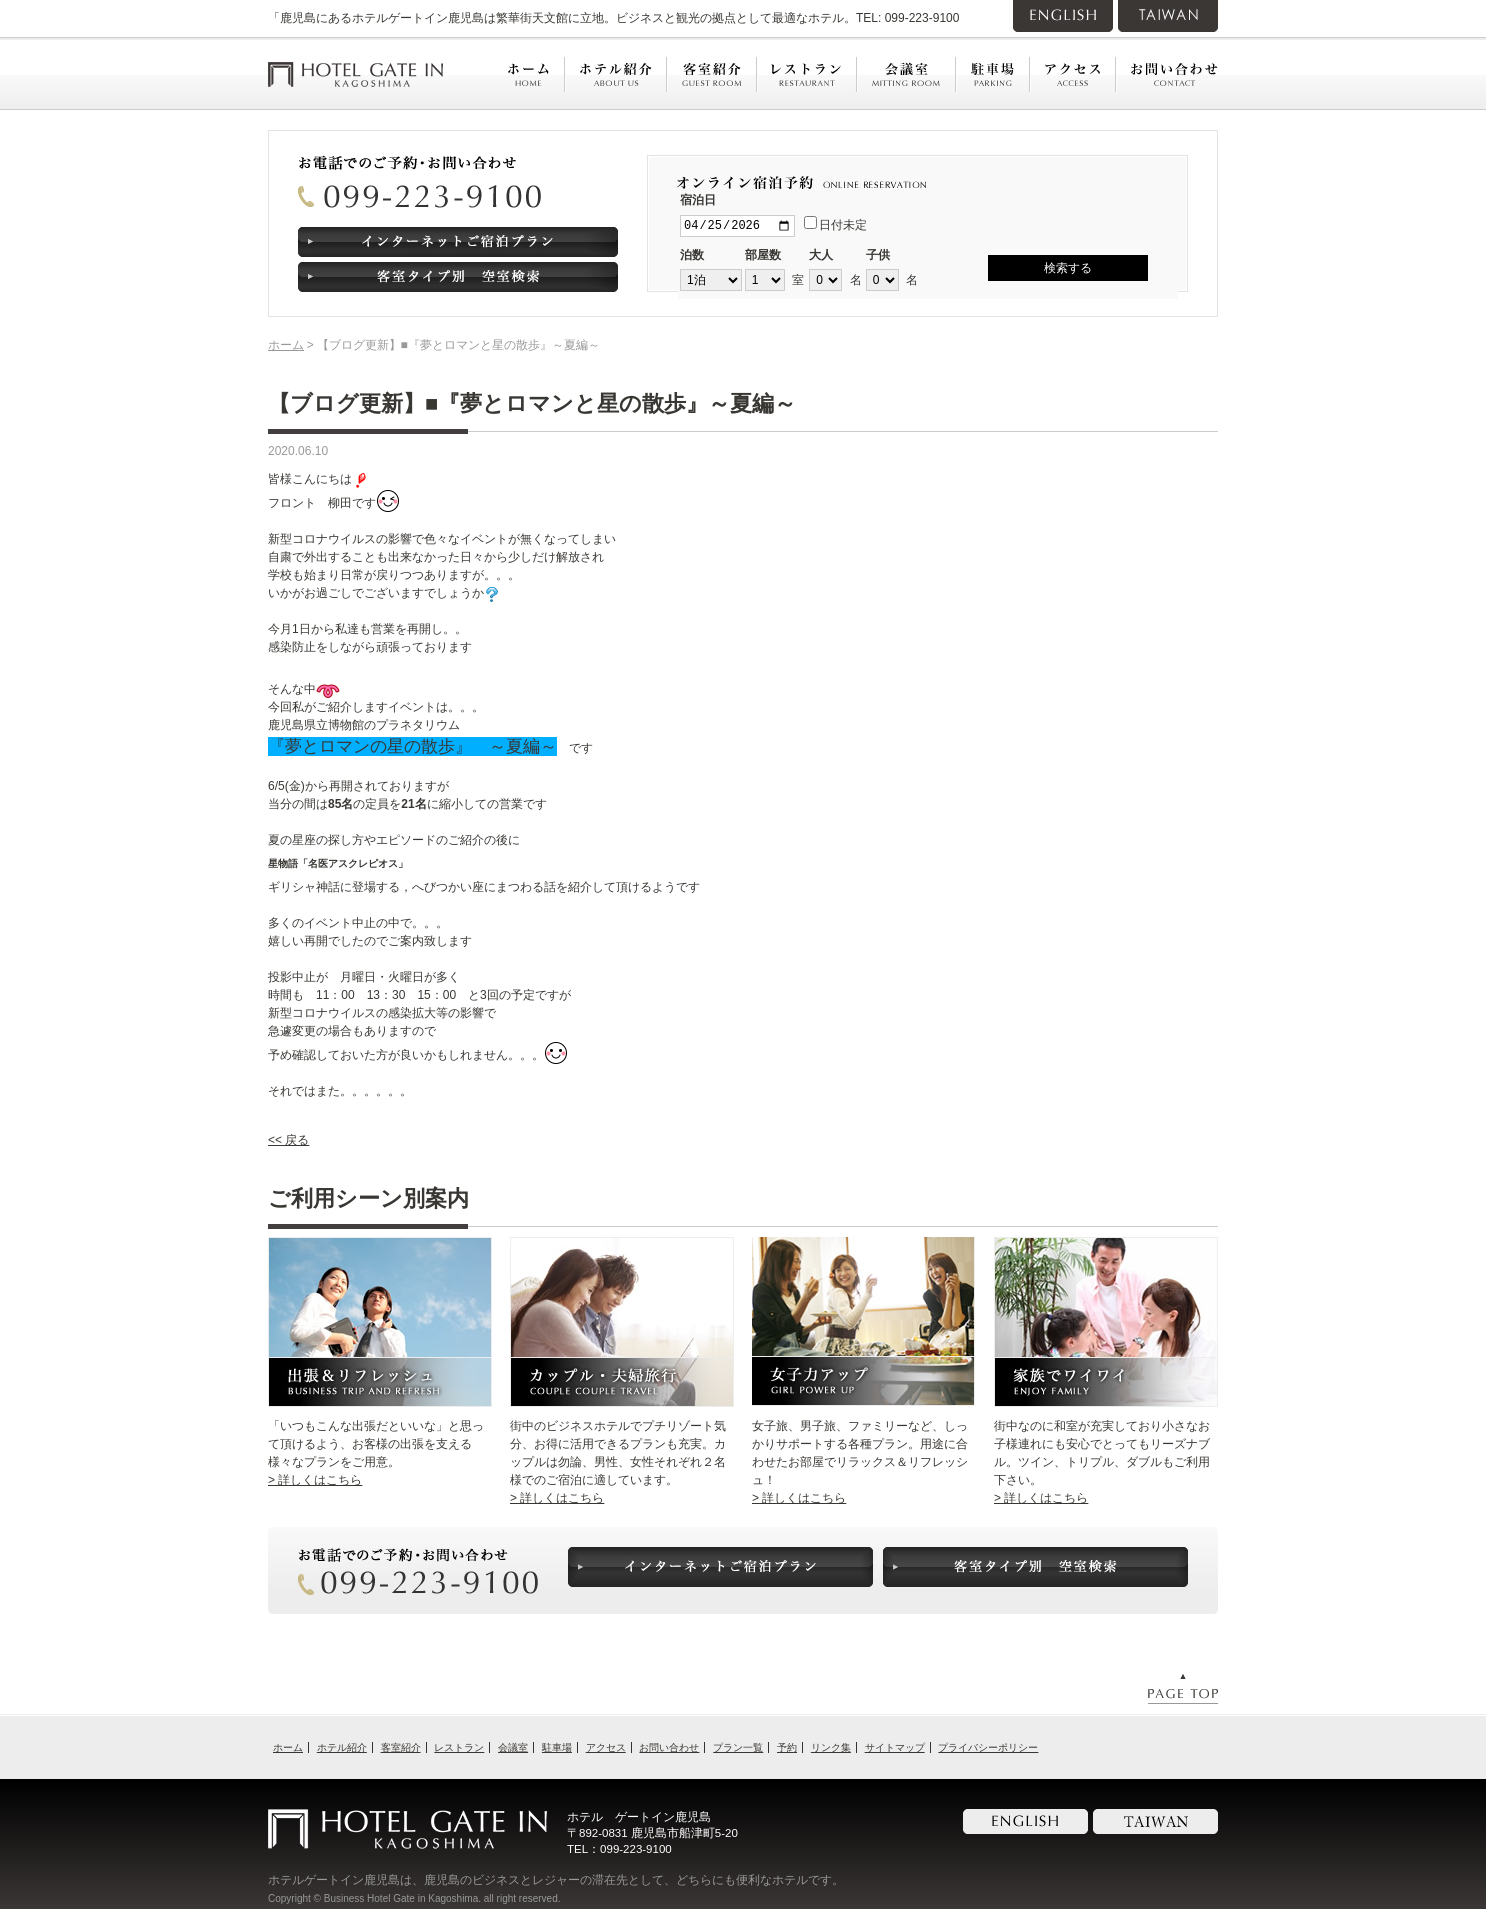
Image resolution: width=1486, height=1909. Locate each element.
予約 (787, 1747)
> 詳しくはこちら (315, 1480)
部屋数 (763, 257)
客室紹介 (401, 1747)
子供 (878, 257)
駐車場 (557, 1747)
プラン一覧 (738, 1747)
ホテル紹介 (342, 1747)
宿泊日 (698, 200)
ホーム (286, 345)
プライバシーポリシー (988, 1747)
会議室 (513, 1747)
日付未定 (835, 226)
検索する (1068, 268)
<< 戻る (288, 1140)
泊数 (692, 257)
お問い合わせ (669, 1747)
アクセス (606, 1747)
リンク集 (831, 1747)
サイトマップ (895, 1747)
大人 (821, 257)
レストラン (459, 1747)
